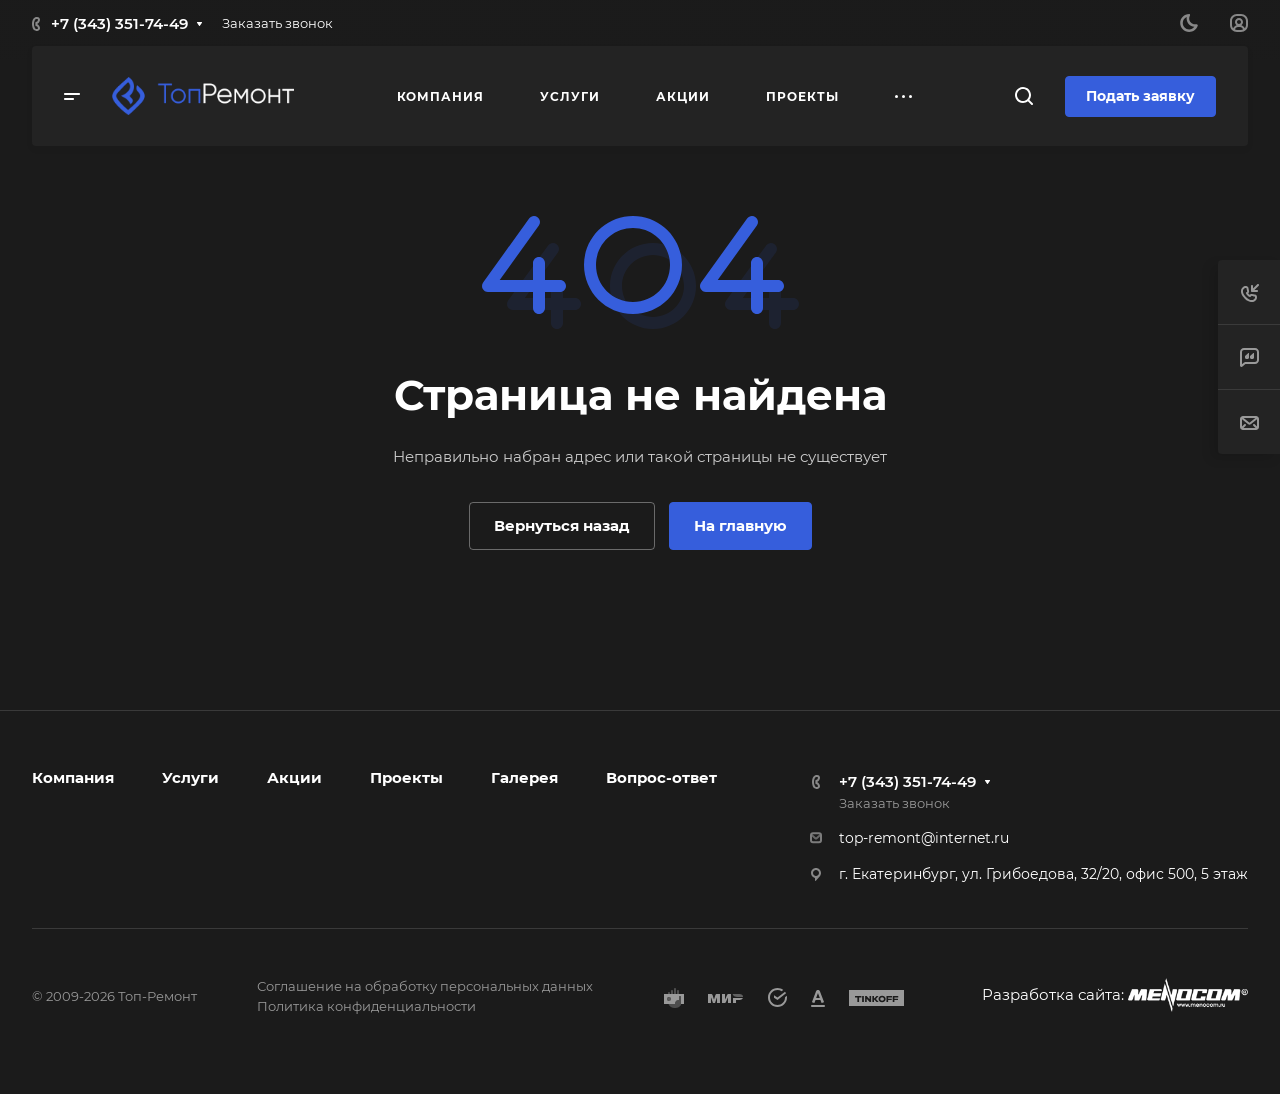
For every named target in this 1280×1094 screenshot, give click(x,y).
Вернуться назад (562, 525)
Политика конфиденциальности (366, 1006)
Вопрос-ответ (661, 777)
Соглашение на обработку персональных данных (425, 986)
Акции (294, 777)
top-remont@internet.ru (924, 838)
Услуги (190, 777)
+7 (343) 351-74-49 (119, 23)
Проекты (406, 777)
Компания (73, 777)
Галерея (524, 777)
